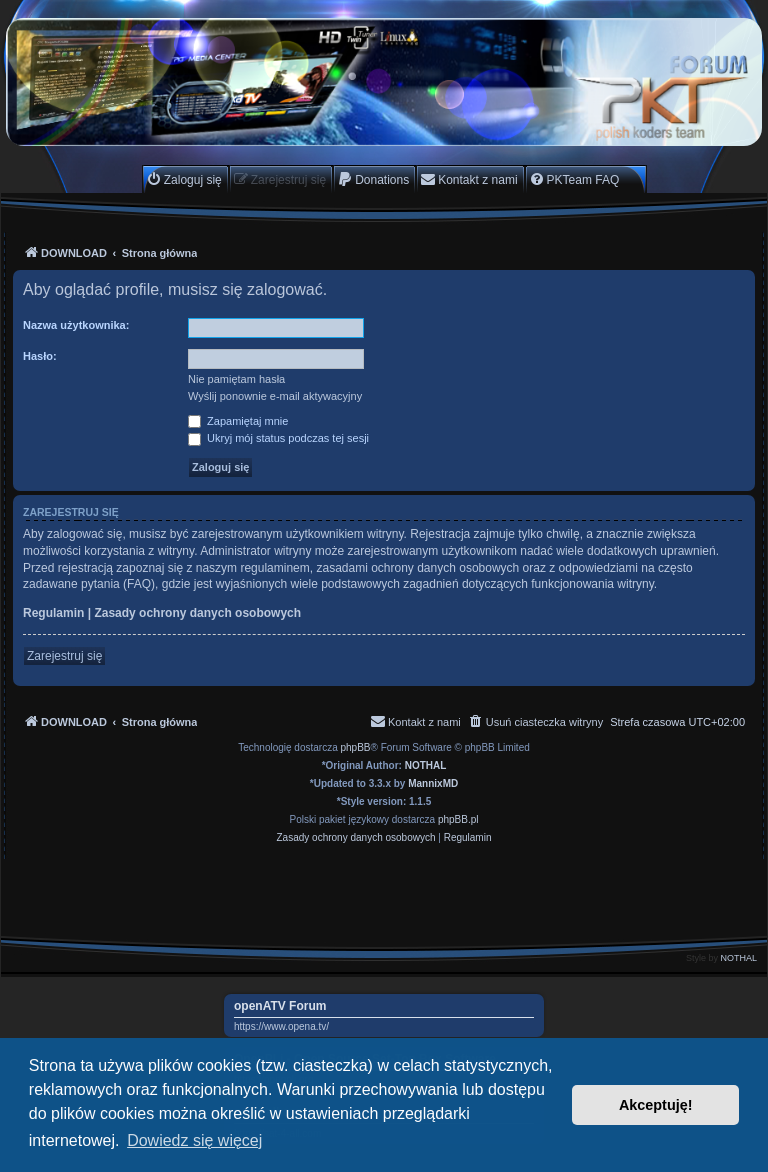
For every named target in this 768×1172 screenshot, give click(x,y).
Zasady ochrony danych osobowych (197, 613)
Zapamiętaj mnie (238, 421)
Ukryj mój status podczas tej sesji (278, 438)
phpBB (356, 747)
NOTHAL (426, 765)
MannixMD (433, 783)
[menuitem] (184, 179)
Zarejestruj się (64, 656)
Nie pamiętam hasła (236, 379)
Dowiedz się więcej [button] (194, 1140)
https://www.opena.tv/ (281, 1026)
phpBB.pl (458, 819)
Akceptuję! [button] (656, 1105)
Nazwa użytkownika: (76, 325)
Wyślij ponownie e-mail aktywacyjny (275, 396)
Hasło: (40, 356)
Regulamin (53, 613)
